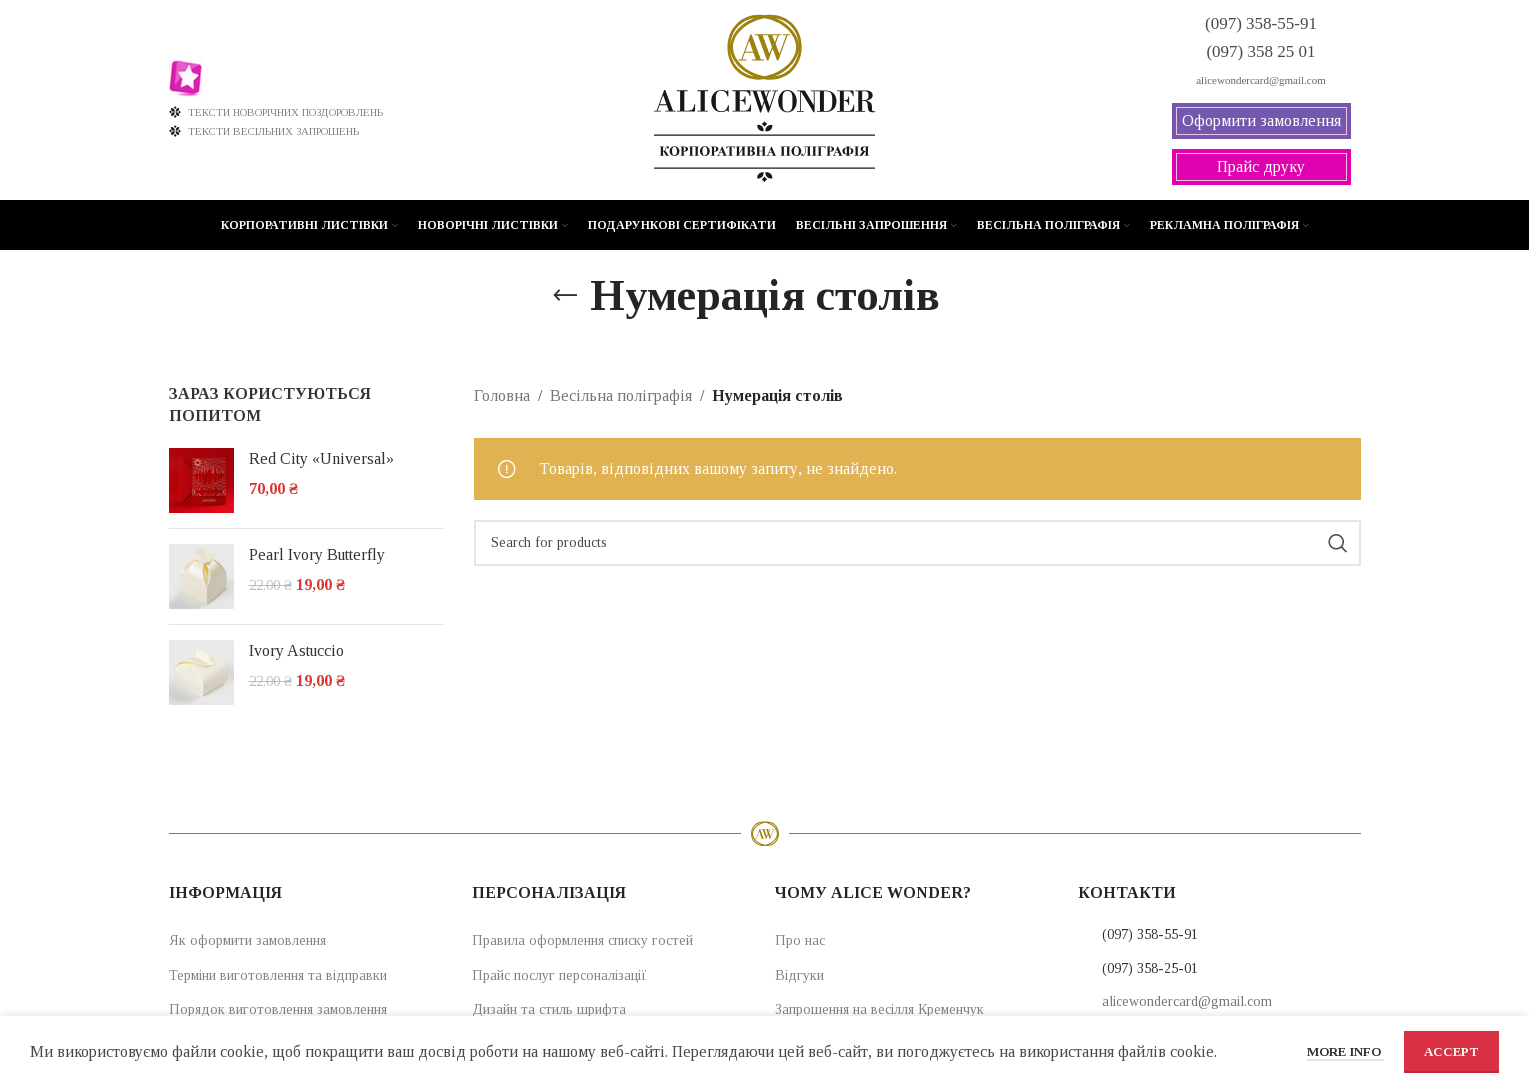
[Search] (917, 543)
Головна (502, 395)
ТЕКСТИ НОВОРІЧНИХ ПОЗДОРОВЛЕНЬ (276, 112)
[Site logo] (764, 98)
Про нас (800, 940)
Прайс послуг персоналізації (559, 975)
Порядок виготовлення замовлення (278, 1009)
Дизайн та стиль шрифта (549, 1009)
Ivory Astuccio (296, 650)
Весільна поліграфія (621, 395)
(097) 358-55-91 (1150, 934)
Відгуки (799, 975)
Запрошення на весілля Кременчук (879, 1009)
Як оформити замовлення (247, 940)
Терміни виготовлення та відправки (278, 975)
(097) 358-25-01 (1150, 968)
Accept (1451, 1051)
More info (1345, 1051)
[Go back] (565, 296)
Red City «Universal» (321, 458)
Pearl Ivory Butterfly (317, 554)
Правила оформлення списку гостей (582, 940)
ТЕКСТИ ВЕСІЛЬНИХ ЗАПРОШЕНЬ (264, 131)
